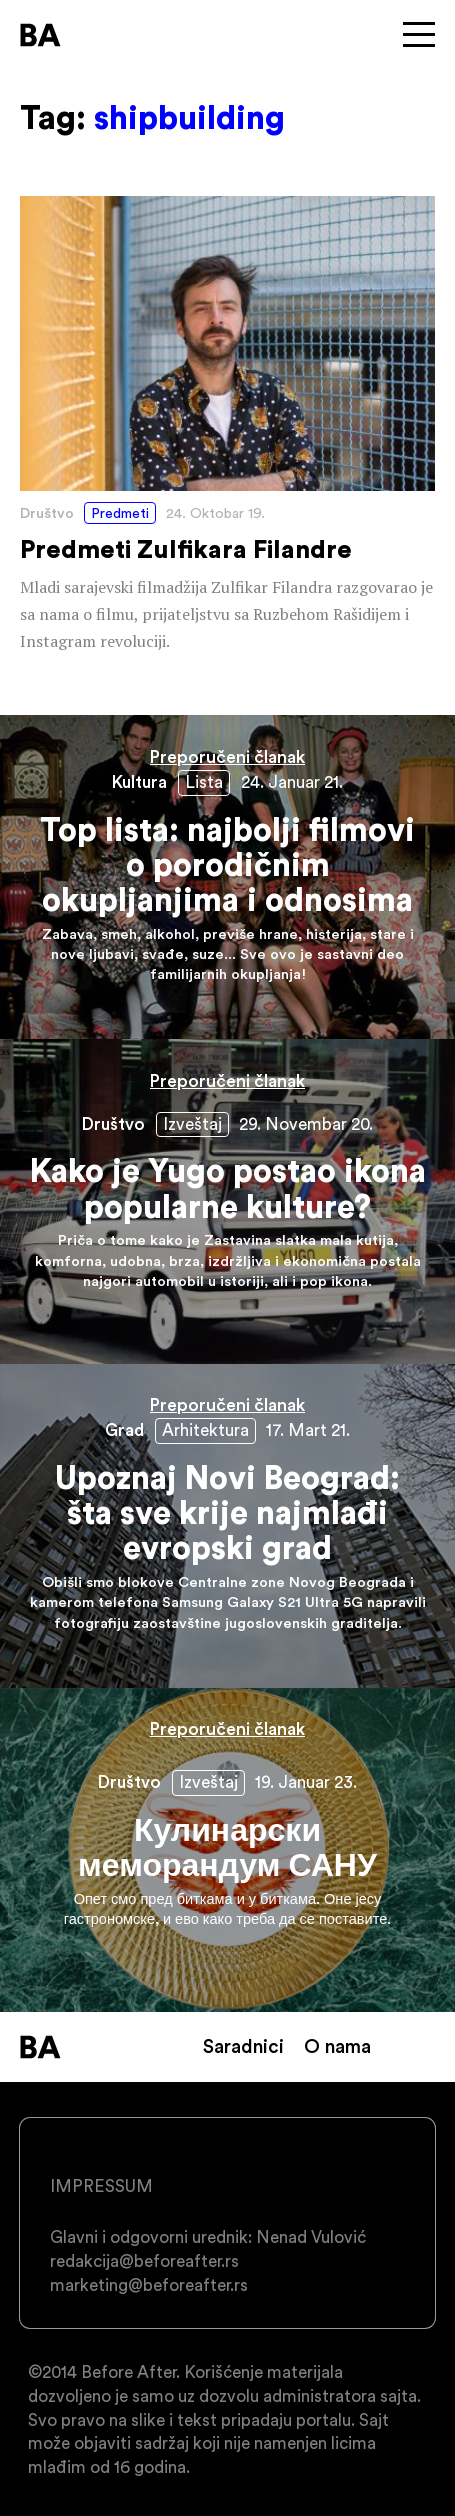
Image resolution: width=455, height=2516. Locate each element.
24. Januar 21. (292, 782)
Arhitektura (205, 1430)
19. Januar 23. (306, 1782)
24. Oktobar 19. (215, 513)
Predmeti (120, 513)
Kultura (139, 782)
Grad (124, 1430)
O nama (337, 2046)
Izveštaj (192, 1124)
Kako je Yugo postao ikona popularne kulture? (227, 1201)
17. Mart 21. (308, 1430)
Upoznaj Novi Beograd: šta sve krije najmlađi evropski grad (227, 1526)
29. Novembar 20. (306, 1124)
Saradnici (243, 2046)
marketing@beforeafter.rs (149, 2285)
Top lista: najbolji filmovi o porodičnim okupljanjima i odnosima (227, 877)
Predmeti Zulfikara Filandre (227, 426)
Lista (204, 782)
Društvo (47, 513)
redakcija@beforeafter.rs (144, 2261)
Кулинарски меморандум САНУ (227, 1850)
